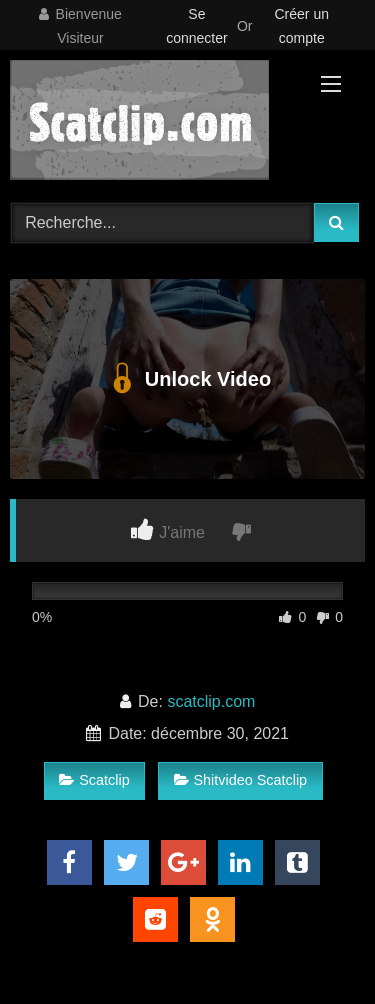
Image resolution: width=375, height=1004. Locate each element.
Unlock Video (187, 379)
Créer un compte (302, 26)
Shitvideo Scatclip (241, 780)
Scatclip (94, 780)
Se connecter (196, 26)
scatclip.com (211, 701)
